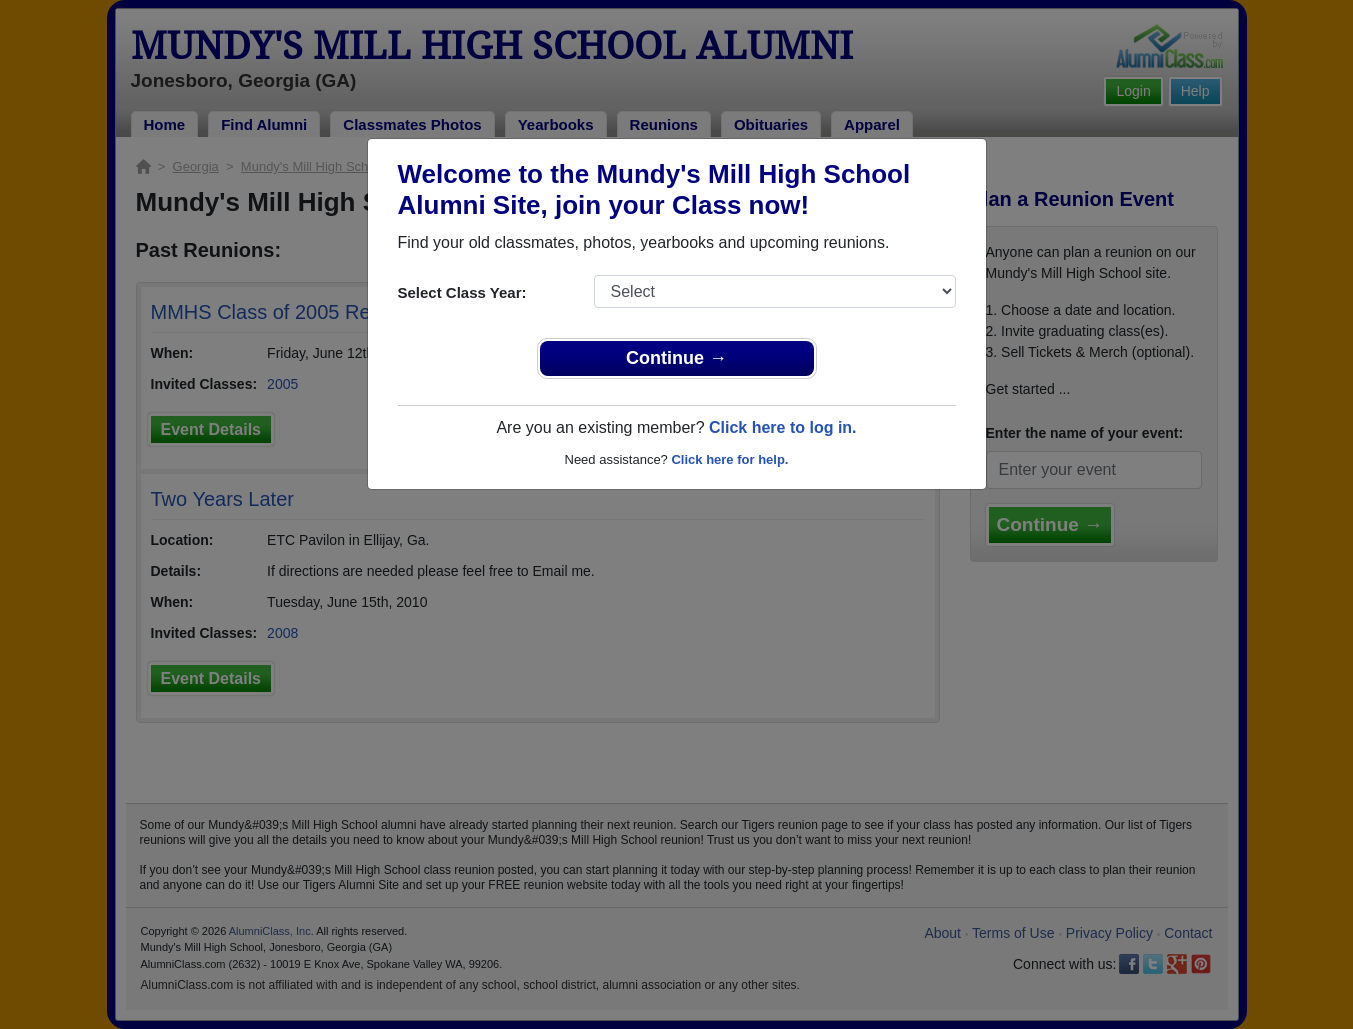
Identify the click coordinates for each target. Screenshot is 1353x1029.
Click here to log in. (783, 427)
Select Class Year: (462, 292)
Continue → (676, 358)
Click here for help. (729, 459)
